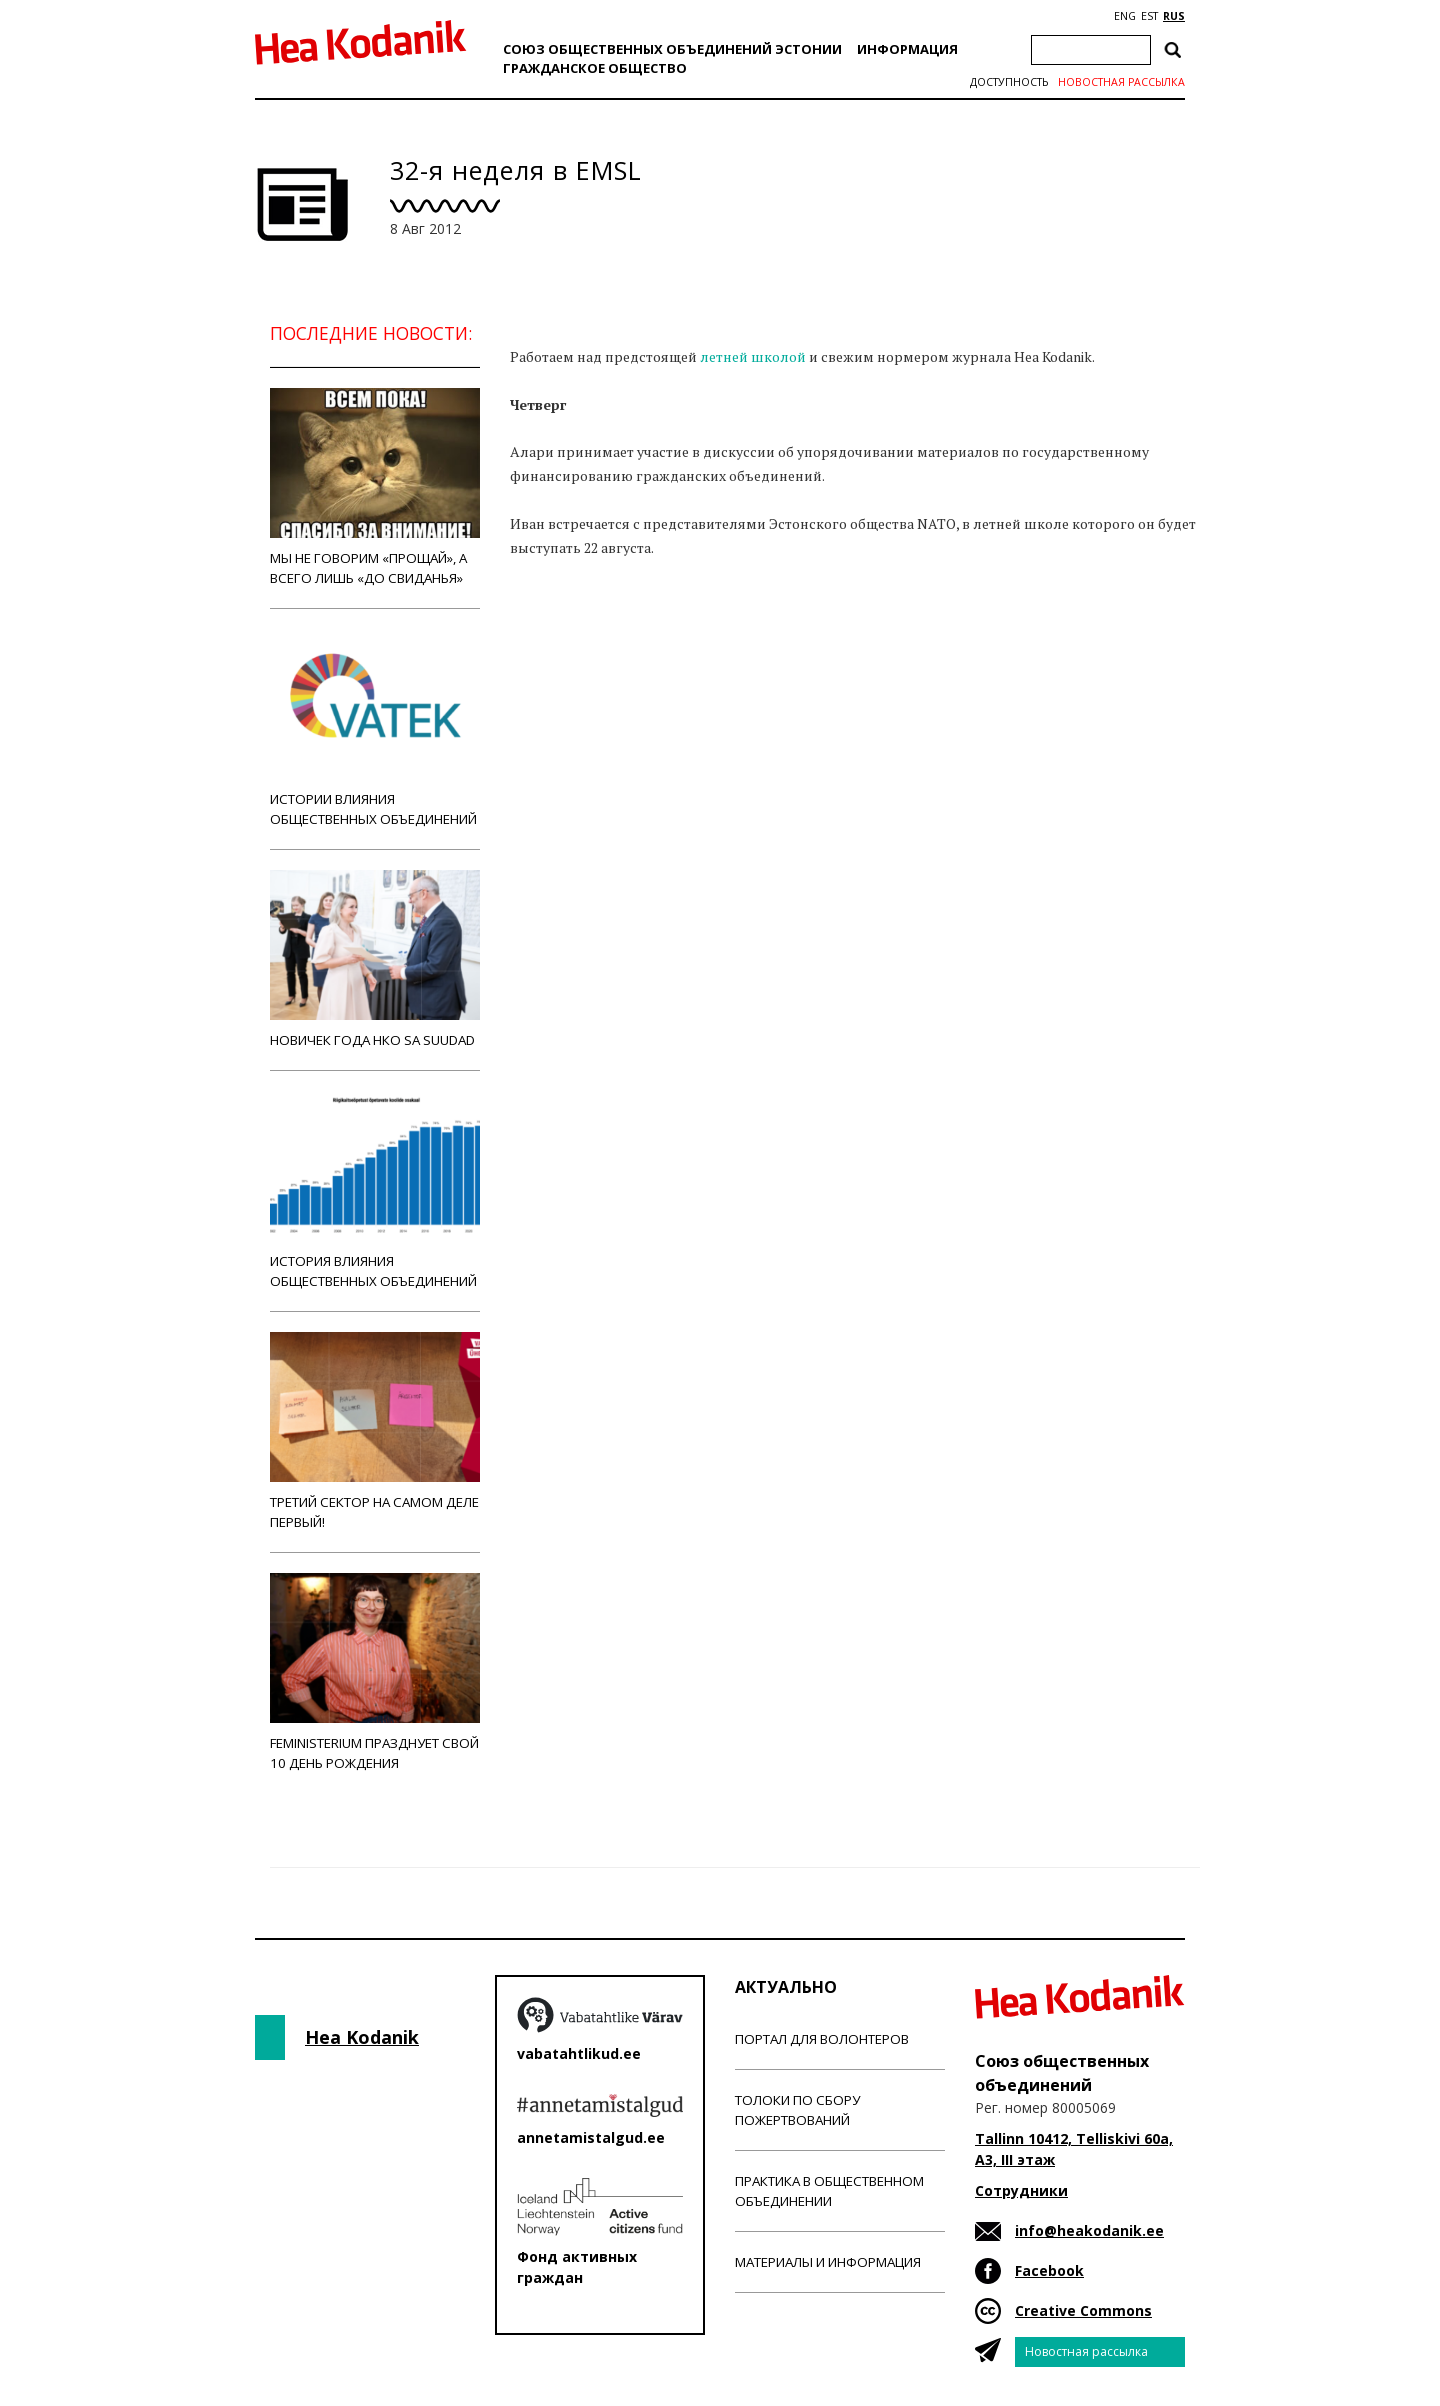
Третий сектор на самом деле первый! (375, 1431)
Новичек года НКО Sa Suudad (375, 959)
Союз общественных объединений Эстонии (672, 49)
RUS (1174, 16)
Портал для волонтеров (822, 2039)
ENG (1125, 16)
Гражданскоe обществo (595, 68)
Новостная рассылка (1121, 82)
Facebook (1049, 2270)
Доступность (1009, 82)
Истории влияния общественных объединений (375, 728)
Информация (907, 49)
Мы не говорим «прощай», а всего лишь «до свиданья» (375, 487)
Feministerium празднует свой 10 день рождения (375, 1672)
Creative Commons (1083, 2310)
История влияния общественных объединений (375, 1190)
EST (1149, 16)
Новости (564, 625)
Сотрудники (1021, 2190)
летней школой (753, 356)
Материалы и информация (828, 2262)
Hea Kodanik (362, 2037)
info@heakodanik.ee (1089, 2230)
